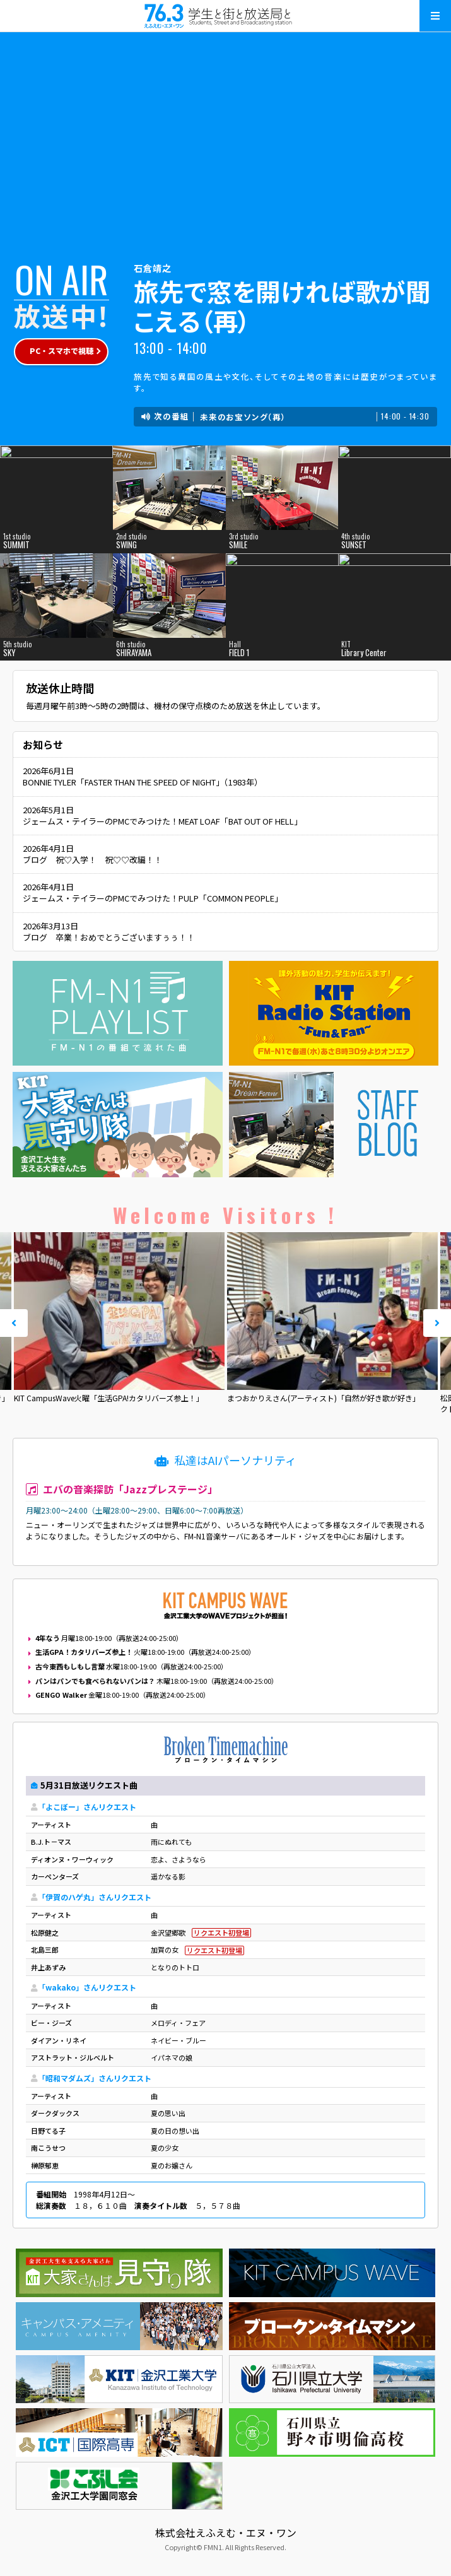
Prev (14, 1323)
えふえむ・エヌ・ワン (226, 16)
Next (437, 1323)
